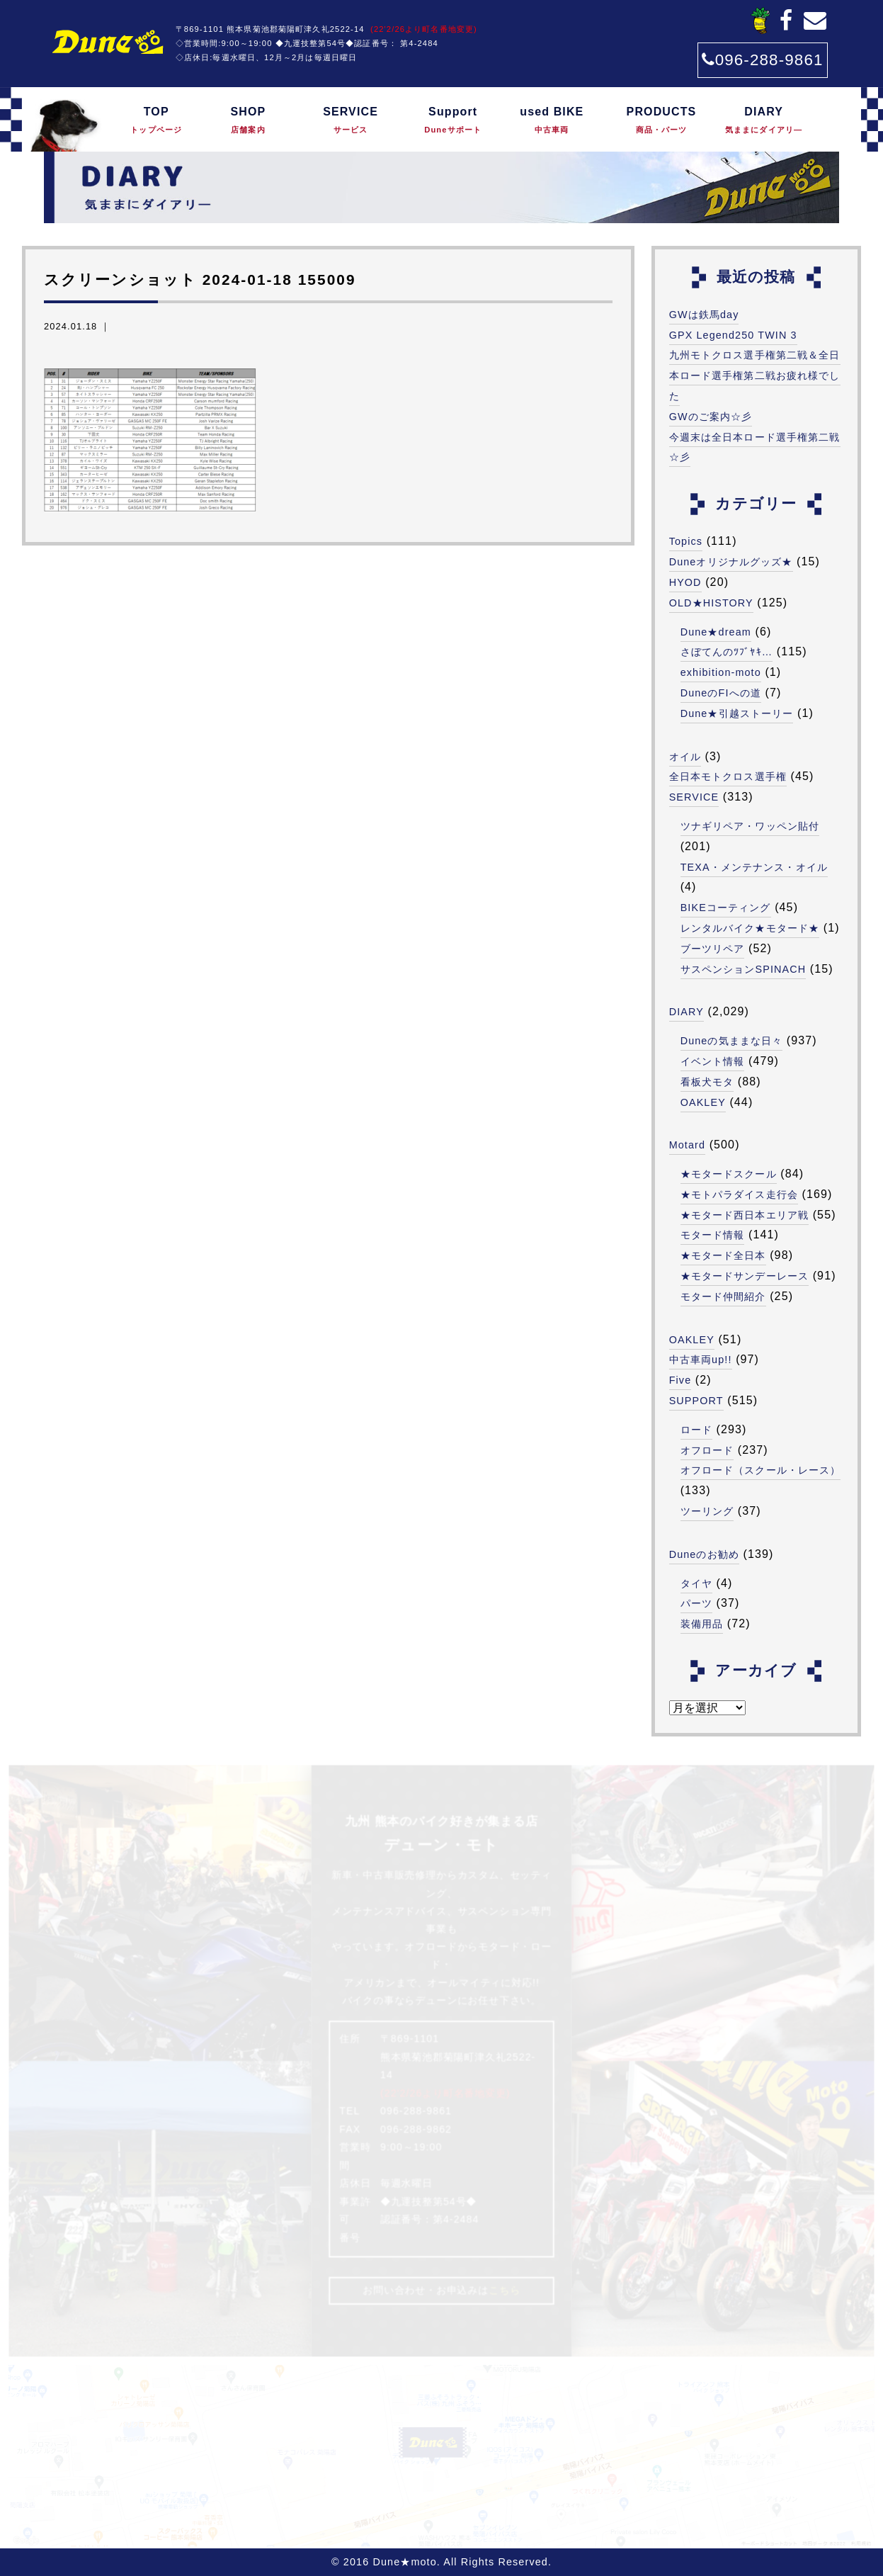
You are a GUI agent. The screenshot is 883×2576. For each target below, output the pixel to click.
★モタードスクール (728, 1174)
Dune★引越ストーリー (737, 713)
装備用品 (701, 1623)
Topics (686, 541)
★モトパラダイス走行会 (739, 1194)
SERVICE (350, 121)
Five (680, 1380)
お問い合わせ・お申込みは (441, 2290)
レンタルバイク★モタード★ (750, 928)
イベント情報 (712, 1061)
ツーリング (707, 1511)
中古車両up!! (700, 1359)
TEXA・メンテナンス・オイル (754, 867)
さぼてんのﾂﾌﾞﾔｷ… (726, 651)
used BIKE (552, 121)
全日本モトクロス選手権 (728, 776)
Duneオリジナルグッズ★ (731, 561)
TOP (156, 121)
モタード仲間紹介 (723, 1296)
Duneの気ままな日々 (731, 1040)
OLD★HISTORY (711, 603)
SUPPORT (696, 1400)
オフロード (707, 1450)
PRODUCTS (661, 121)
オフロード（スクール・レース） (760, 1470)
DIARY (764, 121)
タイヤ (696, 1583)
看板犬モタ (707, 1082)
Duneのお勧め (704, 1554)
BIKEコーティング (725, 907)
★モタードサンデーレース (744, 1276)
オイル (685, 756)
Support (453, 121)
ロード (696, 1429)
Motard (687, 1145)
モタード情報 (712, 1235)
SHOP (249, 121)
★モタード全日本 (723, 1255)
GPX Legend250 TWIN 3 (733, 335)
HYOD (685, 582)
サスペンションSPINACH (743, 969)
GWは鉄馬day (704, 314)
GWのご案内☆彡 (711, 416)
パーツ (696, 1603)
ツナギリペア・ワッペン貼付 (750, 826)
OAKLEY (703, 1102)
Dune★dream (715, 632)
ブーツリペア (712, 948)
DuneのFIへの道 (720, 693)
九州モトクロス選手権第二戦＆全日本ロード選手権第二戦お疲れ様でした (755, 375)
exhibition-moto (720, 672)
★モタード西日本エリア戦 (744, 1215)
